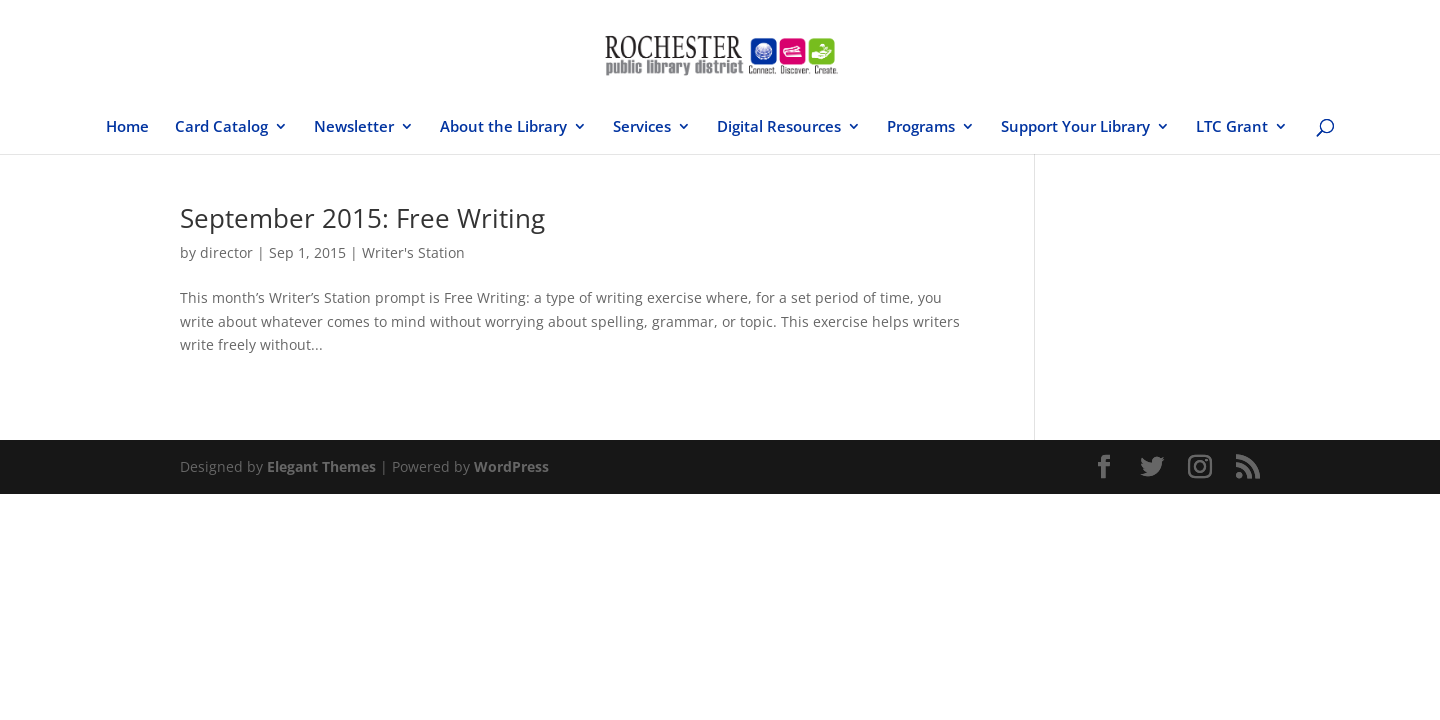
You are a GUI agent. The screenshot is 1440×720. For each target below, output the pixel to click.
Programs (921, 127)
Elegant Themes (321, 466)
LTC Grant (1232, 127)
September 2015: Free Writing (362, 218)
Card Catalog (221, 127)
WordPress (511, 466)
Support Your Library (1075, 127)
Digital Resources (779, 127)
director (226, 252)
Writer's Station (413, 252)
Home (127, 127)
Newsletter (354, 127)
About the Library (503, 127)
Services (642, 127)
